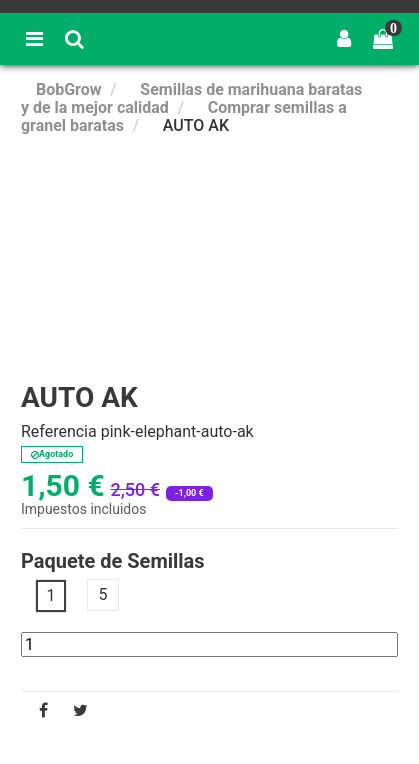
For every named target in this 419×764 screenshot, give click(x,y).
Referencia (59, 432)
